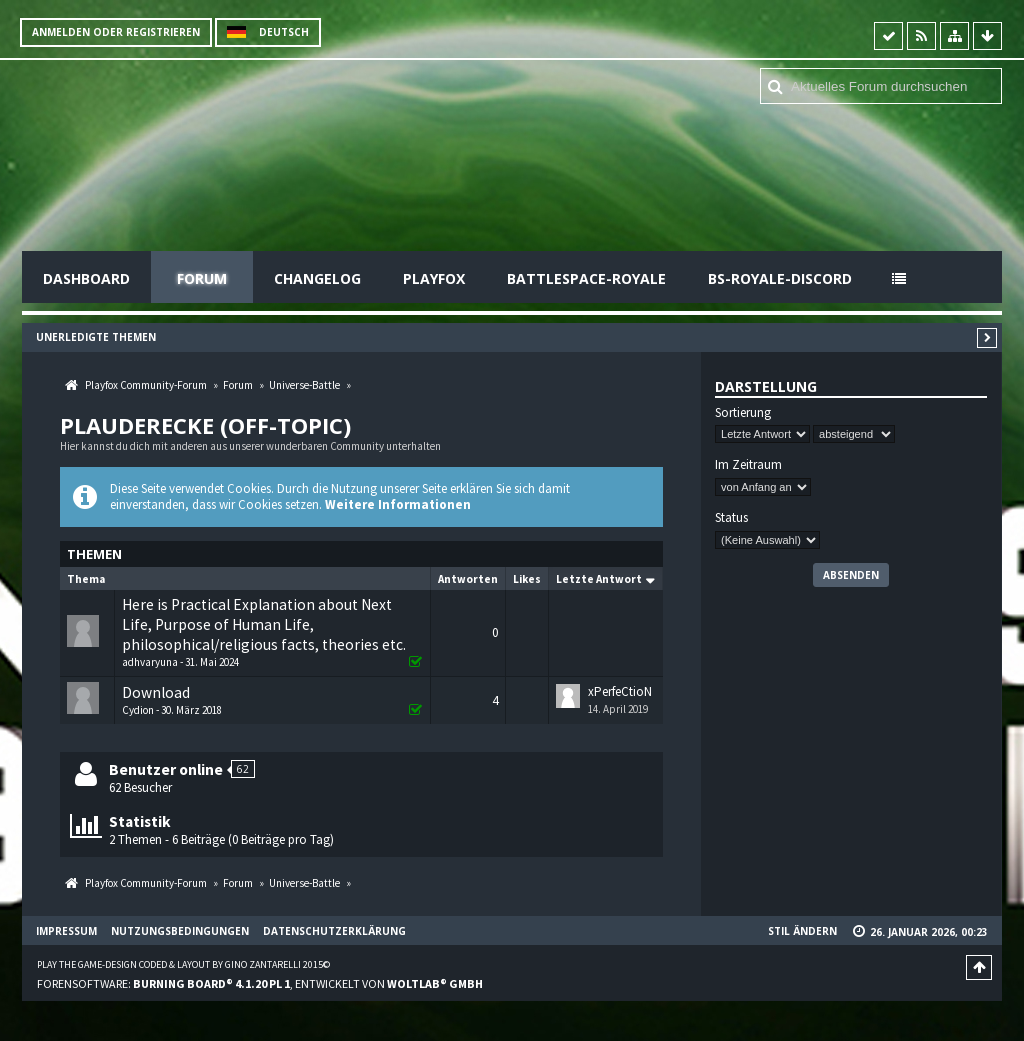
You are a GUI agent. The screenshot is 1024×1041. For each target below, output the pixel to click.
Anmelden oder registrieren (116, 32)
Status (731, 518)
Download (156, 692)
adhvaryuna (150, 662)
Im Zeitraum (748, 465)
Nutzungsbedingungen (180, 931)
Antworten (468, 579)
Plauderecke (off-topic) (205, 425)
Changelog (317, 278)
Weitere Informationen (398, 504)
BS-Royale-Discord (780, 278)
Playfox (434, 278)
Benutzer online (166, 769)
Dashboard (86, 278)
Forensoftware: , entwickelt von (260, 983)
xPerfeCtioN (620, 691)
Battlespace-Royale (586, 278)
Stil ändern (802, 931)
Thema (86, 579)
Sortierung (743, 413)
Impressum (66, 931)
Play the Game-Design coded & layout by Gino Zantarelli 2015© (183, 964)
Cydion (138, 710)
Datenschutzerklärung (334, 931)
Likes (527, 579)
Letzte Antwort (599, 579)
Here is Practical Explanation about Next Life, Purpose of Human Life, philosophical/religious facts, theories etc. (264, 624)
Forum (202, 278)
